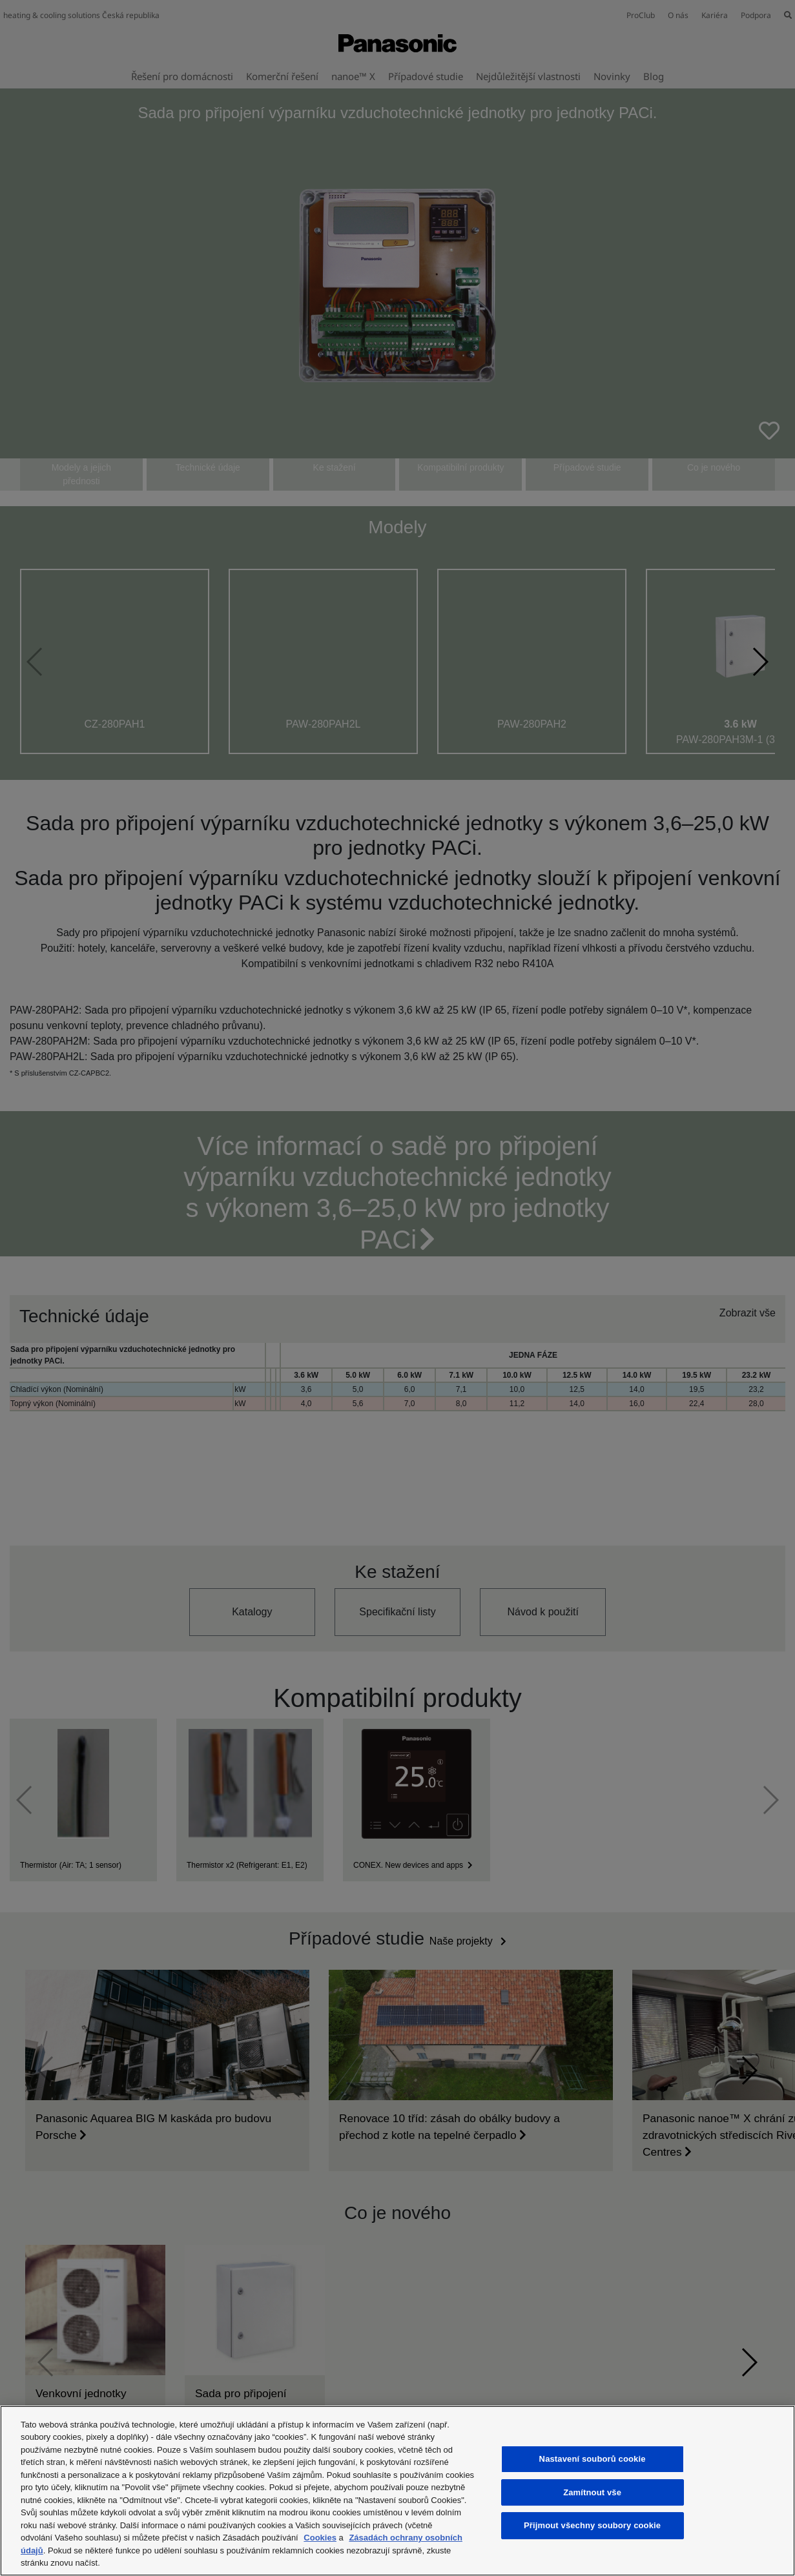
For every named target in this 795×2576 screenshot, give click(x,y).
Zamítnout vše (592, 2492)
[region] (397, 2491)
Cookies (320, 2537)
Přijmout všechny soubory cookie (592, 2525)
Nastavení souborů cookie (592, 2459)
